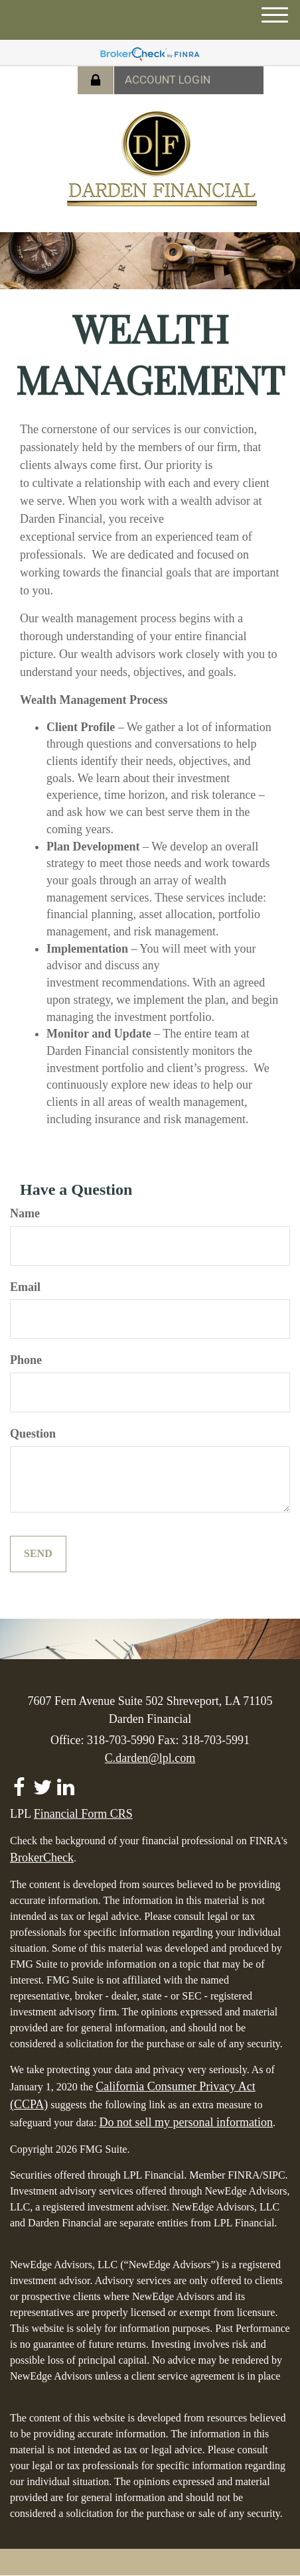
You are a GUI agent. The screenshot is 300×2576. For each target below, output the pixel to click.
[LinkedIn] (65, 1783)
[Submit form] (38, 1554)
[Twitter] (42, 1783)
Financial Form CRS (83, 1813)
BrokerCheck (42, 1857)
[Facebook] (19, 1783)
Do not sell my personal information (186, 2122)
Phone (26, 1360)
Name (25, 1213)
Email (25, 1287)
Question (33, 1433)
